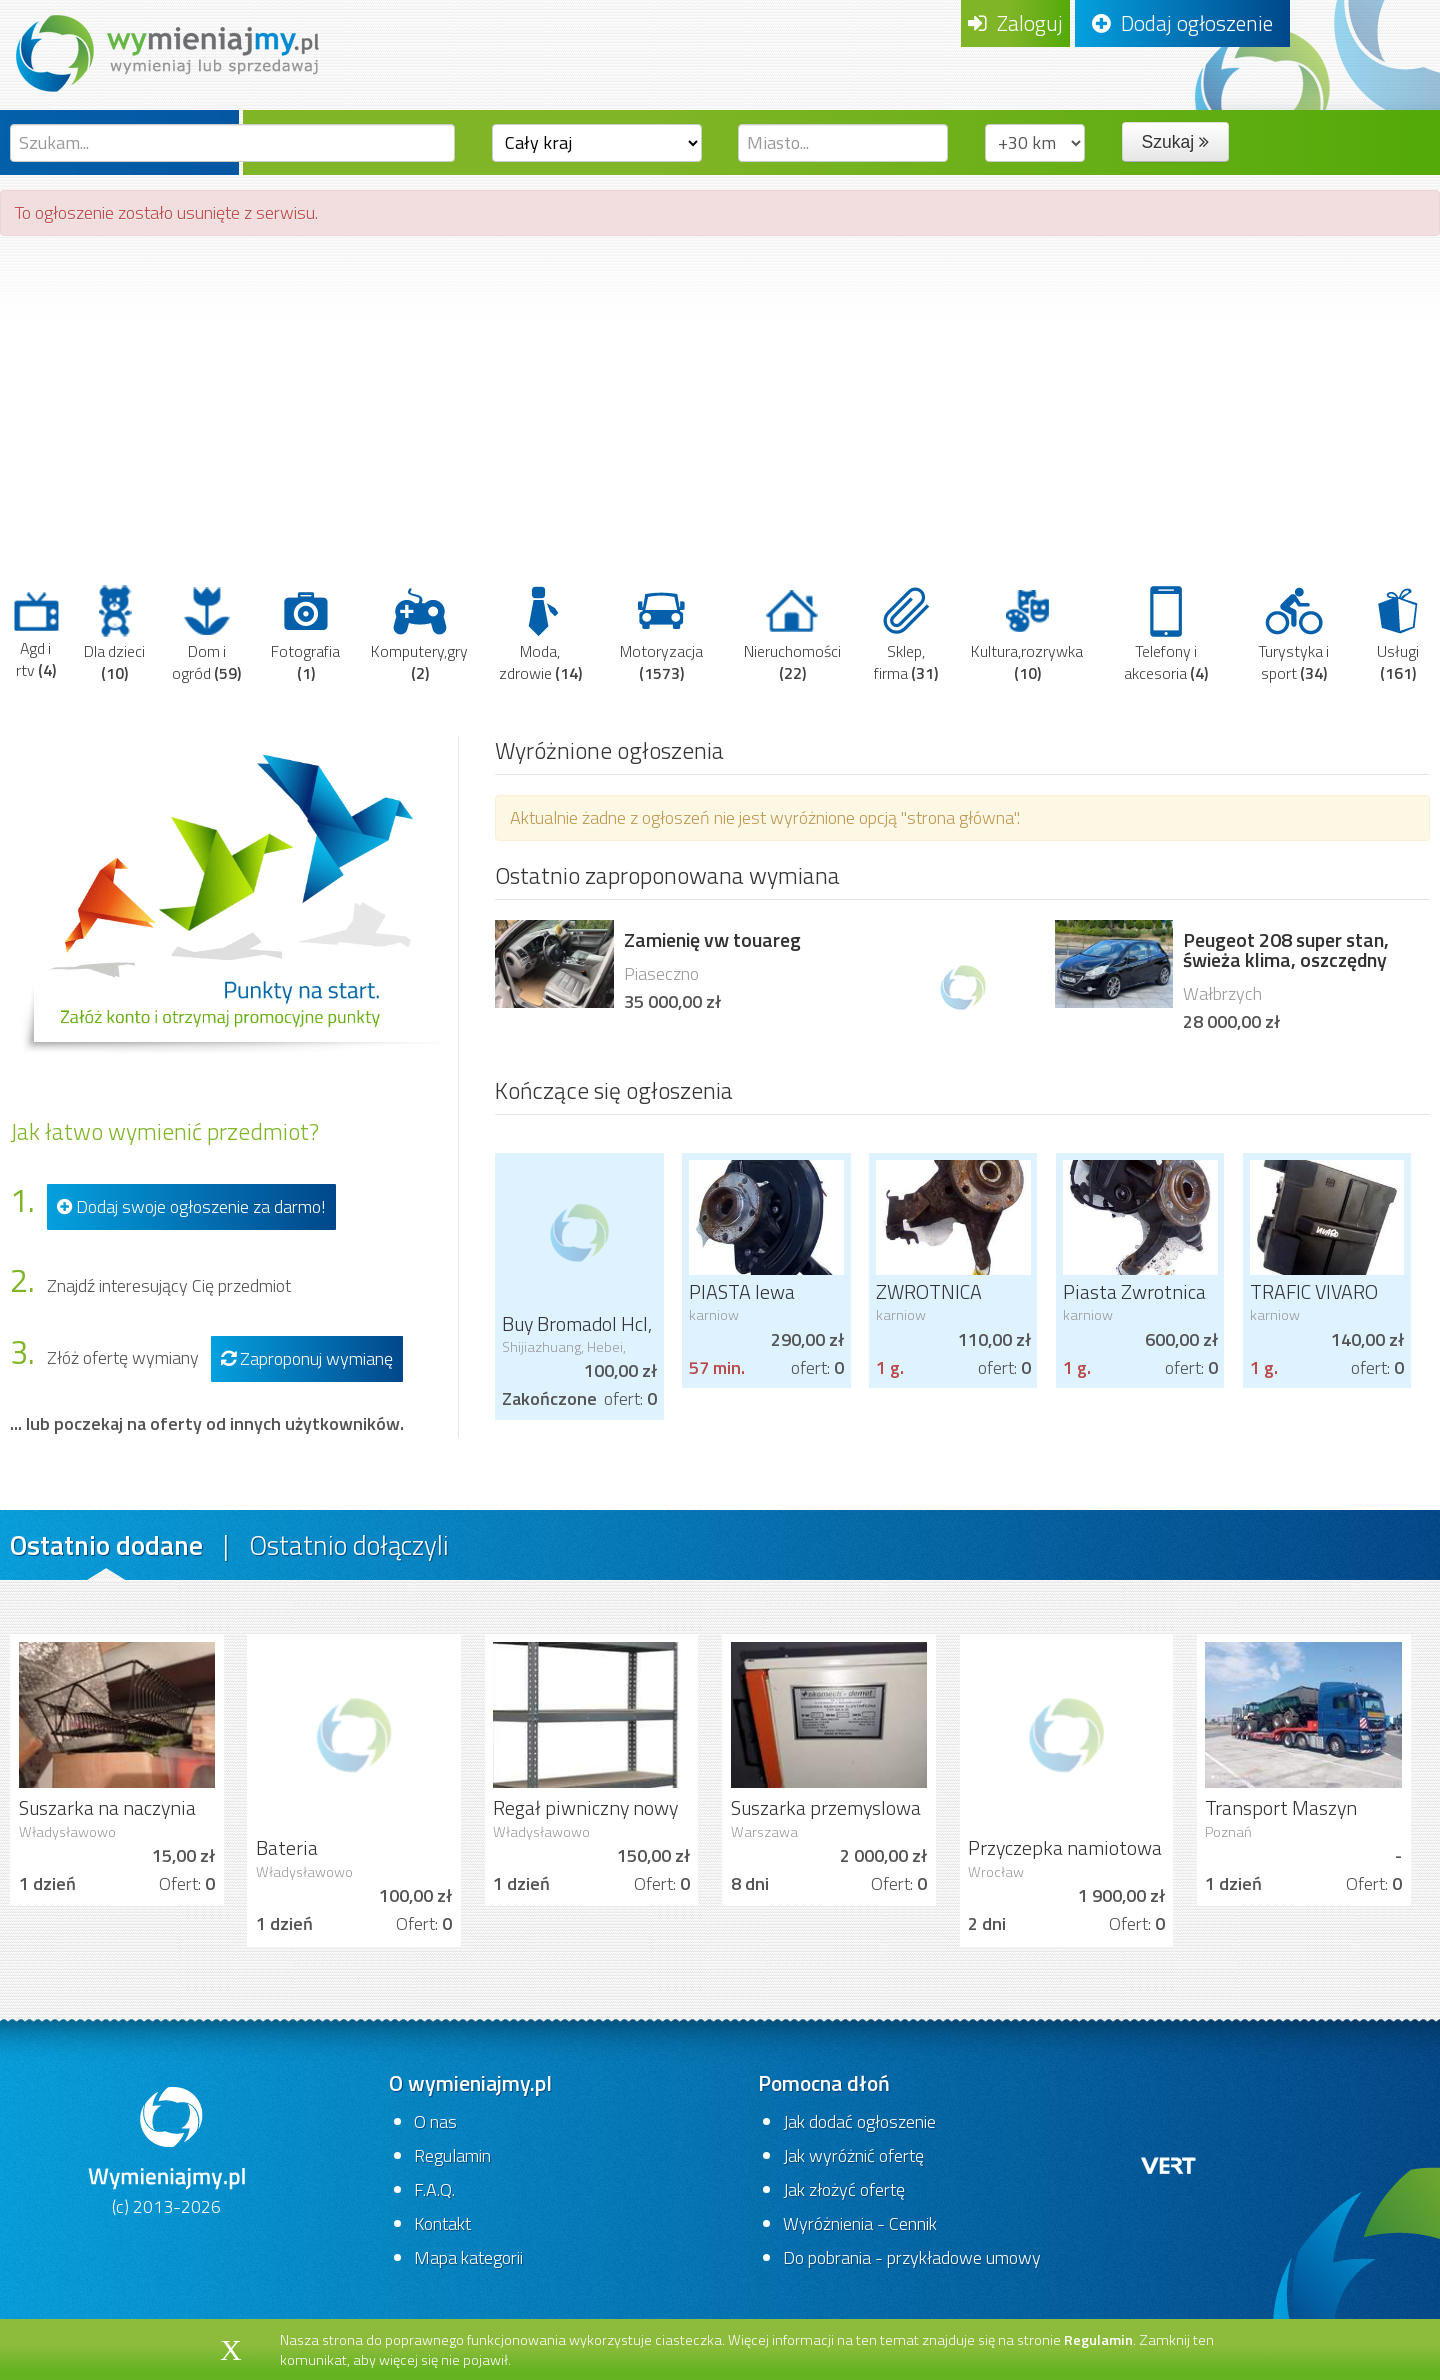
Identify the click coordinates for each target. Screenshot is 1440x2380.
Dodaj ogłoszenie (1182, 23)
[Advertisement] (720, 396)
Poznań (1228, 1832)
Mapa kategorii (468, 2257)
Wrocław (996, 1872)
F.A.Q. (434, 2189)
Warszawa (764, 1832)
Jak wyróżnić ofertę (853, 2155)
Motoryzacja (661, 633)
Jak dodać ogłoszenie (859, 2121)
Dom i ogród (206, 633)
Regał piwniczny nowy (585, 1808)
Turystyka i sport (1293, 633)
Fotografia (305, 633)
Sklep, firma (906, 633)
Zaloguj (1015, 23)
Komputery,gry (419, 633)
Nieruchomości (792, 633)
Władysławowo (67, 1832)
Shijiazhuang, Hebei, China (564, 1355)
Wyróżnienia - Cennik (860, 2223)
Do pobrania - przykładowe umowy (912, 2257)
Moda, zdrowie (540, 633)
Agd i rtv (36, 633)
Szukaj (1175, 142)
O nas (435, 2121)
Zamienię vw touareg (712, 940)
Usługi (1398, 633)
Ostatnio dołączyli (349, 1544)
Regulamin (452, 2155)
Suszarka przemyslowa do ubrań (826, 1820)
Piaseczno (661, 973)
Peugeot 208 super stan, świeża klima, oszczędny (1286, 950)
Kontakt (442, 2223)
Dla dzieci (114, 633)
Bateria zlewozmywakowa (332, 1860)
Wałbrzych (1222, 993)
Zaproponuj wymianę (307, 1358)
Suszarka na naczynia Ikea (107, 1820)
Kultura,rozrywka (1027, 633)
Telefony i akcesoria (1166, 633)
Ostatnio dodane (106, 1544)
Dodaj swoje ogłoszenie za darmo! (191, 1206)
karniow (714, 1315)
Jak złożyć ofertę (844, 2189)
